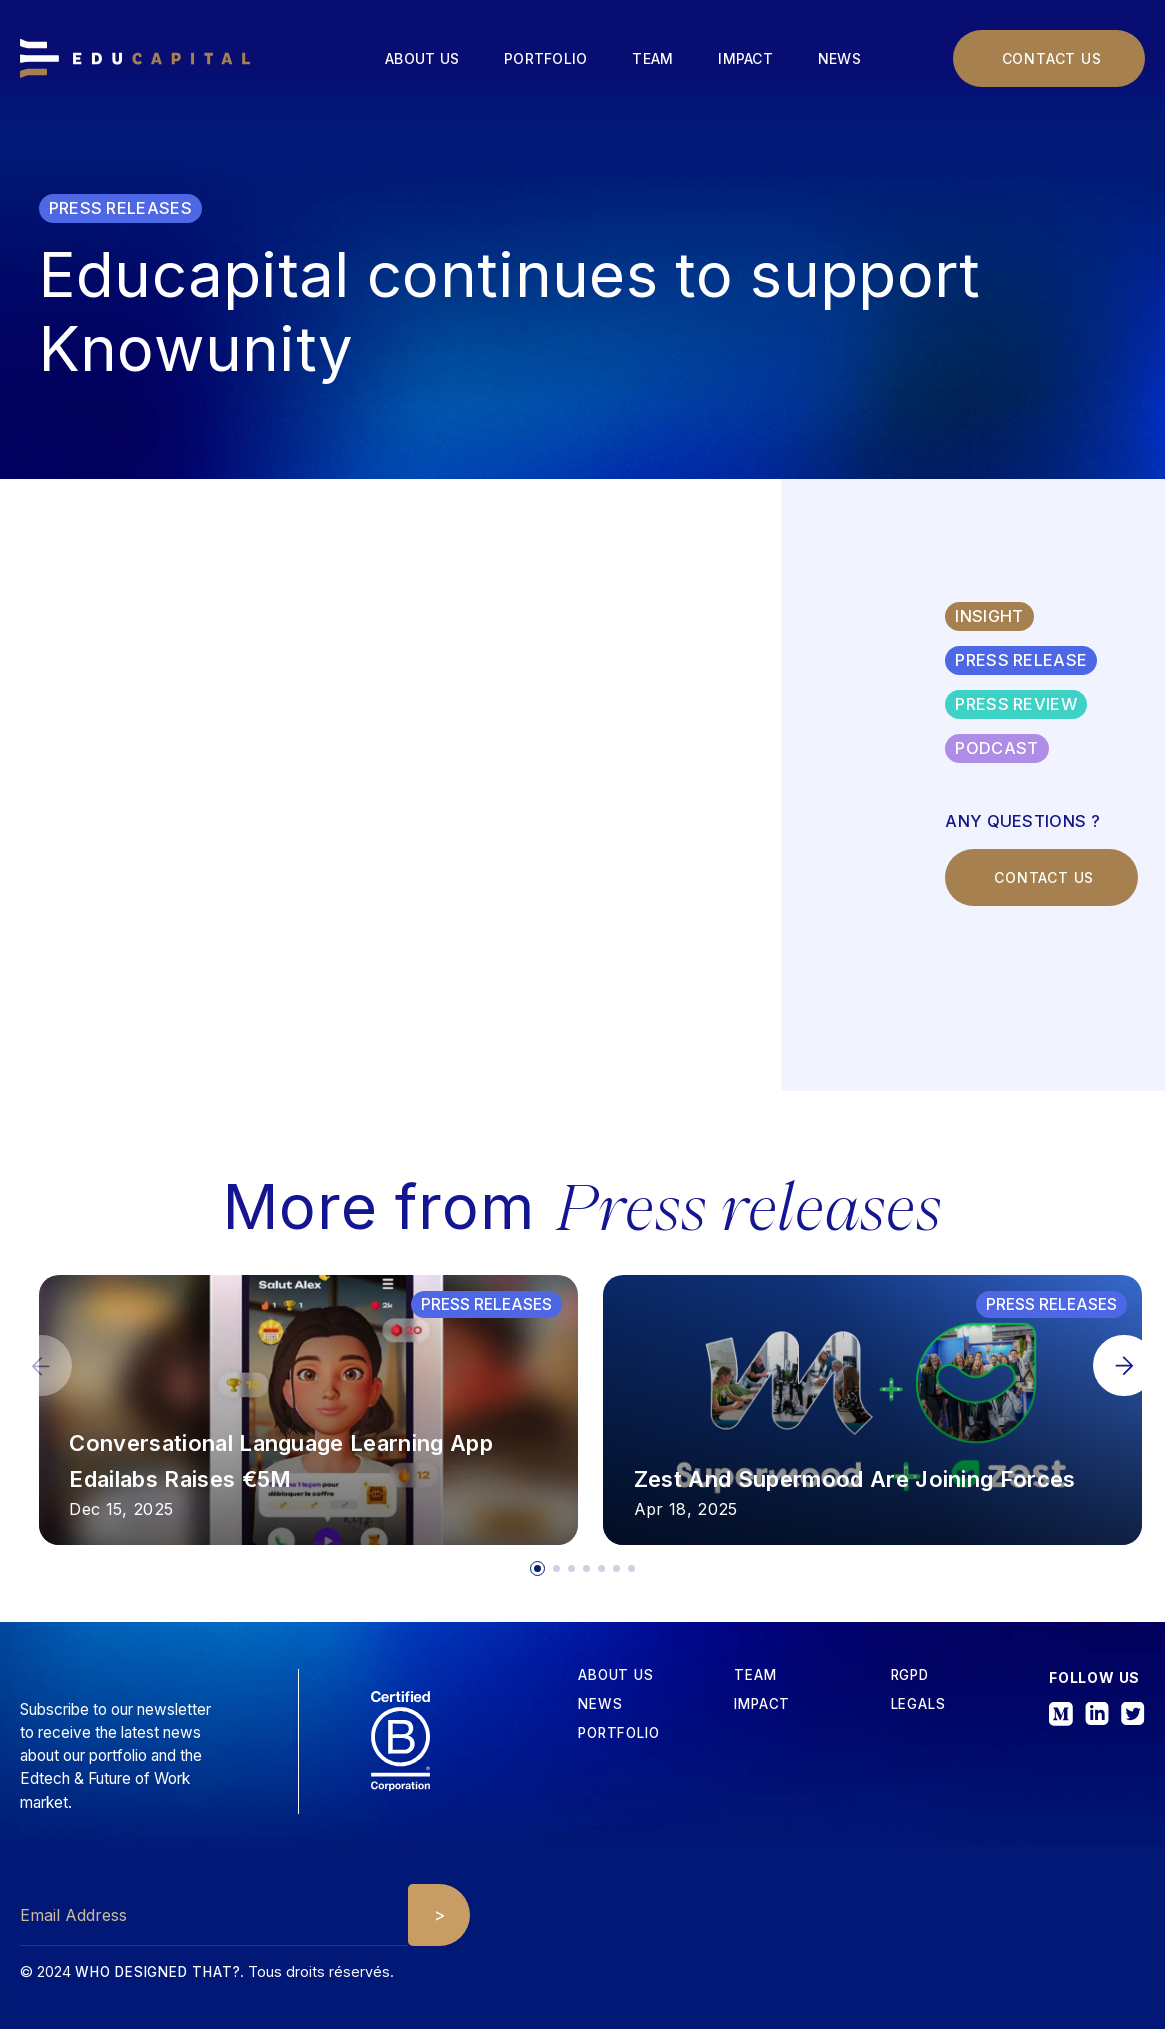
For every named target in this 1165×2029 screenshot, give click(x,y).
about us (615, 1675)
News (839, 58)
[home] (135, 59)
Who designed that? (157, 1972)
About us (422, 58)
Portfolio (545, 58)
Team (652, 58)
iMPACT (762, 1704)
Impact (745, 58)
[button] (1124, 1366)
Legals (918, 1704)
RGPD (910, 1675)
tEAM (755, 1675)
